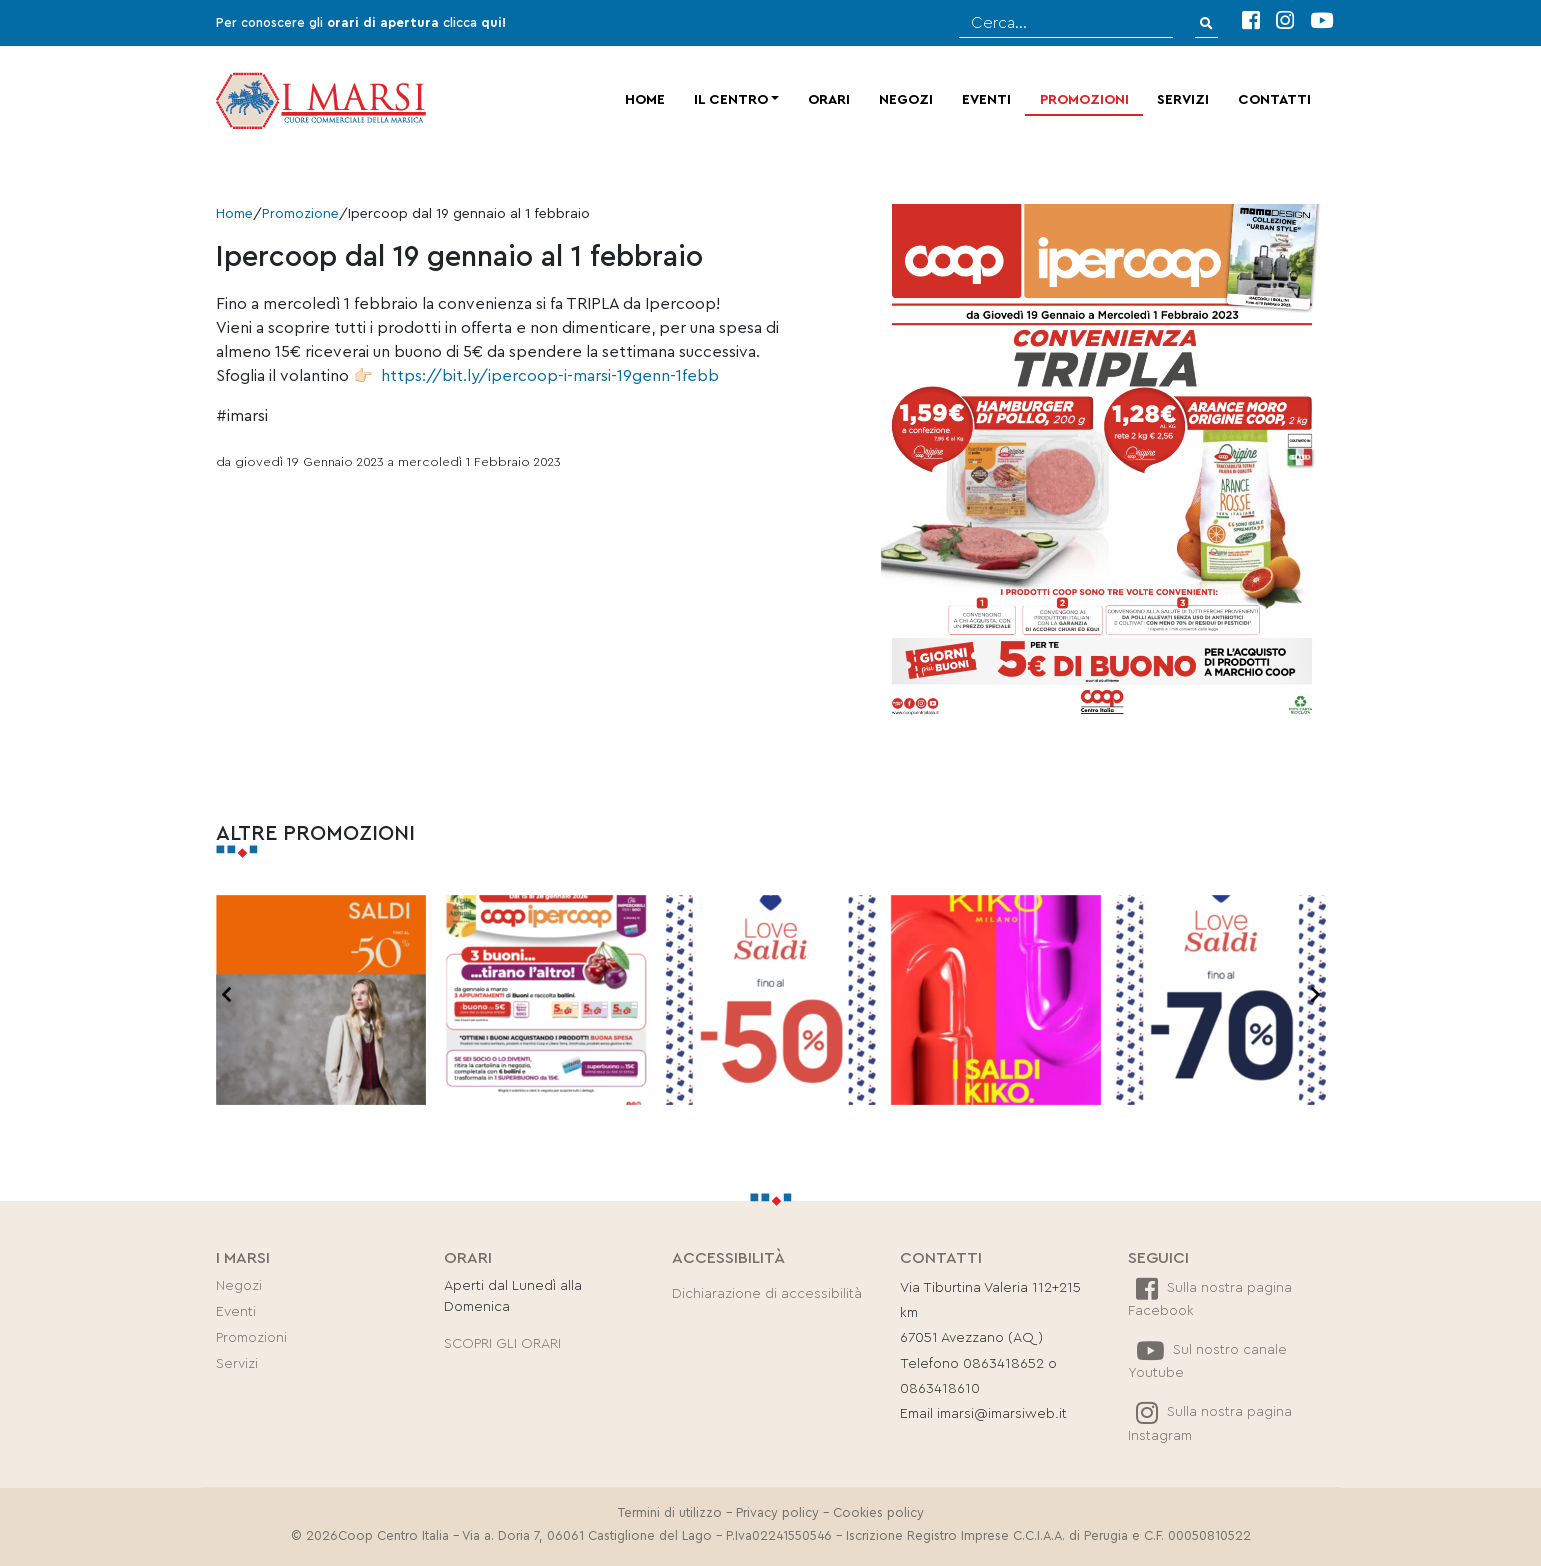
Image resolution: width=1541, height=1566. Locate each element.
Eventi (986, 100)
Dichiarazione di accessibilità (767, 1294)
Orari (829, 100)
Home (645, 100)
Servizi (1183, 100)
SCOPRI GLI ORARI (502, 1344)
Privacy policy (777, 1513)
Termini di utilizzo (670, 1513)
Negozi (906, 100)
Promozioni (1084, 100)
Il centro (731, 100)
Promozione (300, 214)
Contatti (1274, 100)
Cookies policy (878, 1513)
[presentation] (226, 996)
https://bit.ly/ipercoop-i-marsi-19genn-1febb (550, 376)
